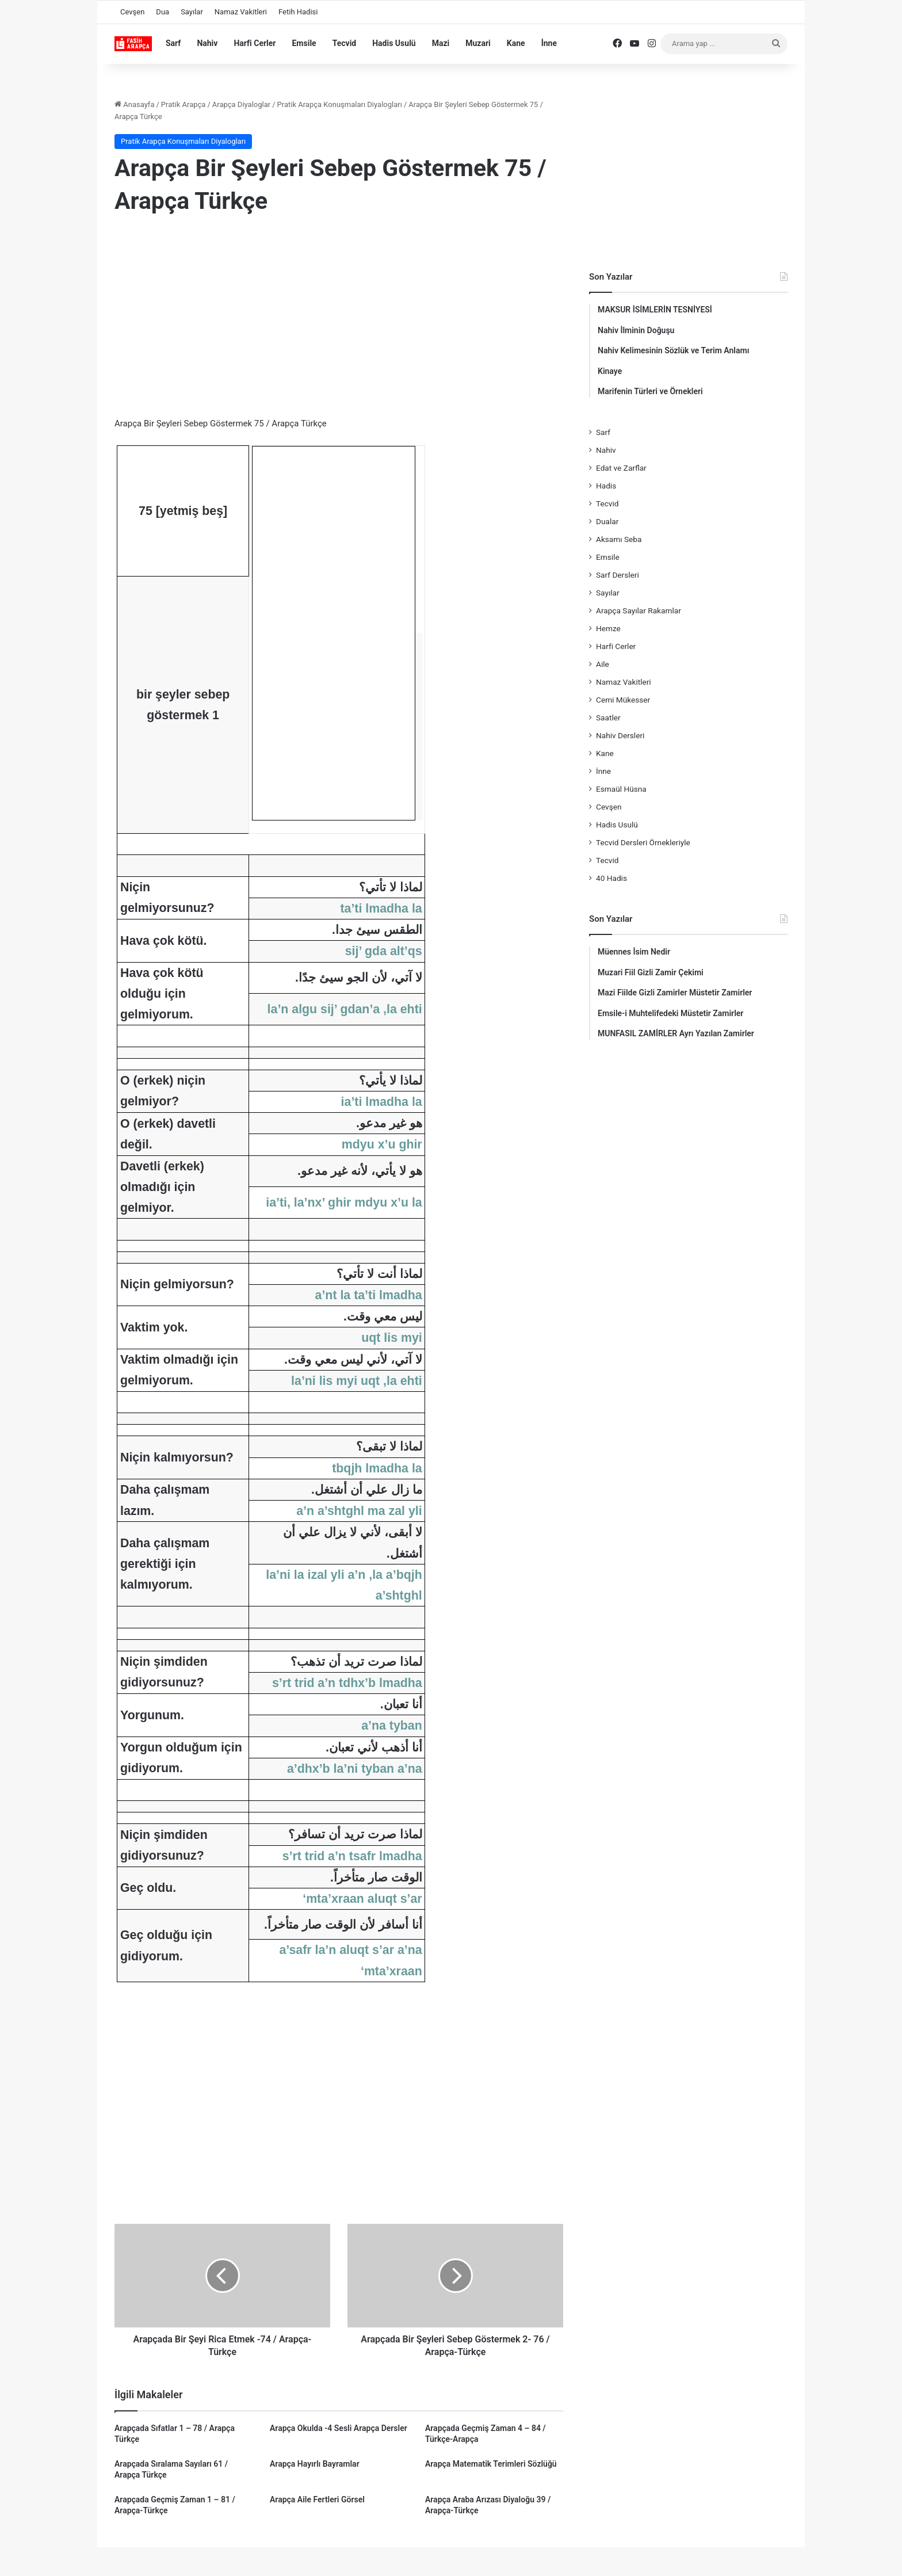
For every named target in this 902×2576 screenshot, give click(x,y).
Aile (602, 664)
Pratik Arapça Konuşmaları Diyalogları (339, 104)
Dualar (607, 521)
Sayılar (192, 11)
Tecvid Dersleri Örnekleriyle (643, 842)
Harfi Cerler (255, 43)
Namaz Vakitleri (241, 11)
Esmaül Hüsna (621, 788)
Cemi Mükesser (623, 699)
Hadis (606, 485)
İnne (549, 43)
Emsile (304, 43)
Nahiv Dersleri (620, 735)
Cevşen (132, 11)
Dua (162, 11)
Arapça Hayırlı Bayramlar (315, 2463)
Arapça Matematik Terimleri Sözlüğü (491, 2463)
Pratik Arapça (183, 104)
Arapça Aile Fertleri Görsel (317, 2499)
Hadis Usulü (393, 43)
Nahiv (207, 43)
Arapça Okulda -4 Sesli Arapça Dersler (338, 2428)
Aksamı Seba (618, 539)
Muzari (478, 43)
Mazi (441, 43)
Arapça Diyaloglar (241, 104)
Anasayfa (134, 104)
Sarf (173, 43)
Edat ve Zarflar (621, 467)
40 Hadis (611, 878)
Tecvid (344, 43)
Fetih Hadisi (298, 11)
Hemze (608, 628)
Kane (516, 43)
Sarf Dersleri (617, 574)
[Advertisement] (338, 318)
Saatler (608, 717)
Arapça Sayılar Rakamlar (638, 610)
